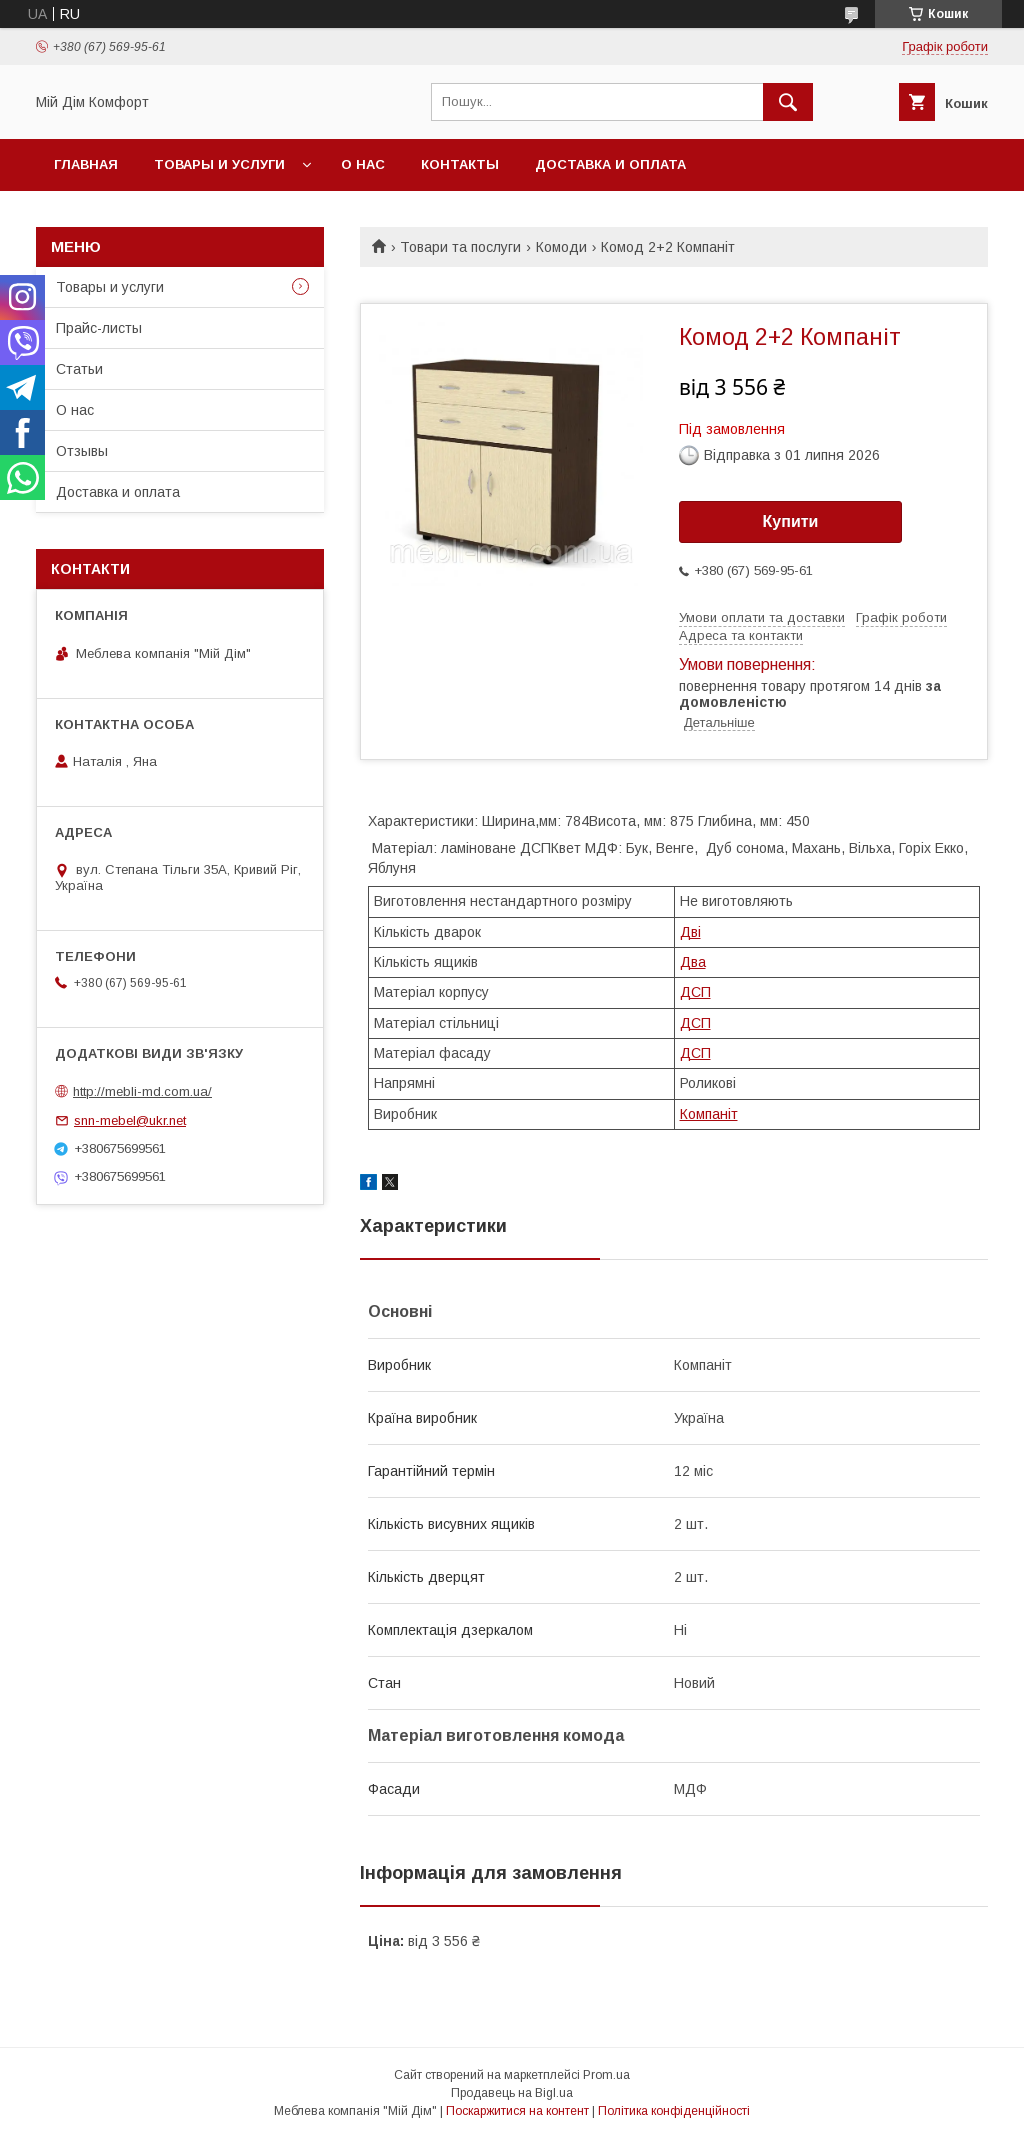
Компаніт (709, 1114)
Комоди (561, 247)
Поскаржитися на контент (517, 2111)
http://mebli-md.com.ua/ (142, 1091)
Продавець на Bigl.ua (512, 2093)
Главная (86, 164)
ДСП (695, 992)
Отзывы (82, 451)
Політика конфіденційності (674, 2111)
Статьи (79, 369)
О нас (363, 164)
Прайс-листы (99, 328)
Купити (791, 521)
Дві (690, 932)
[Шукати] (788, 102)
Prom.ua (606, 2075)
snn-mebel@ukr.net (130, 1120)
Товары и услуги (219, 164)
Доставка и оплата (610, 164)
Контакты (460, 164)
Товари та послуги (460, 247)
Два (693, 962)
